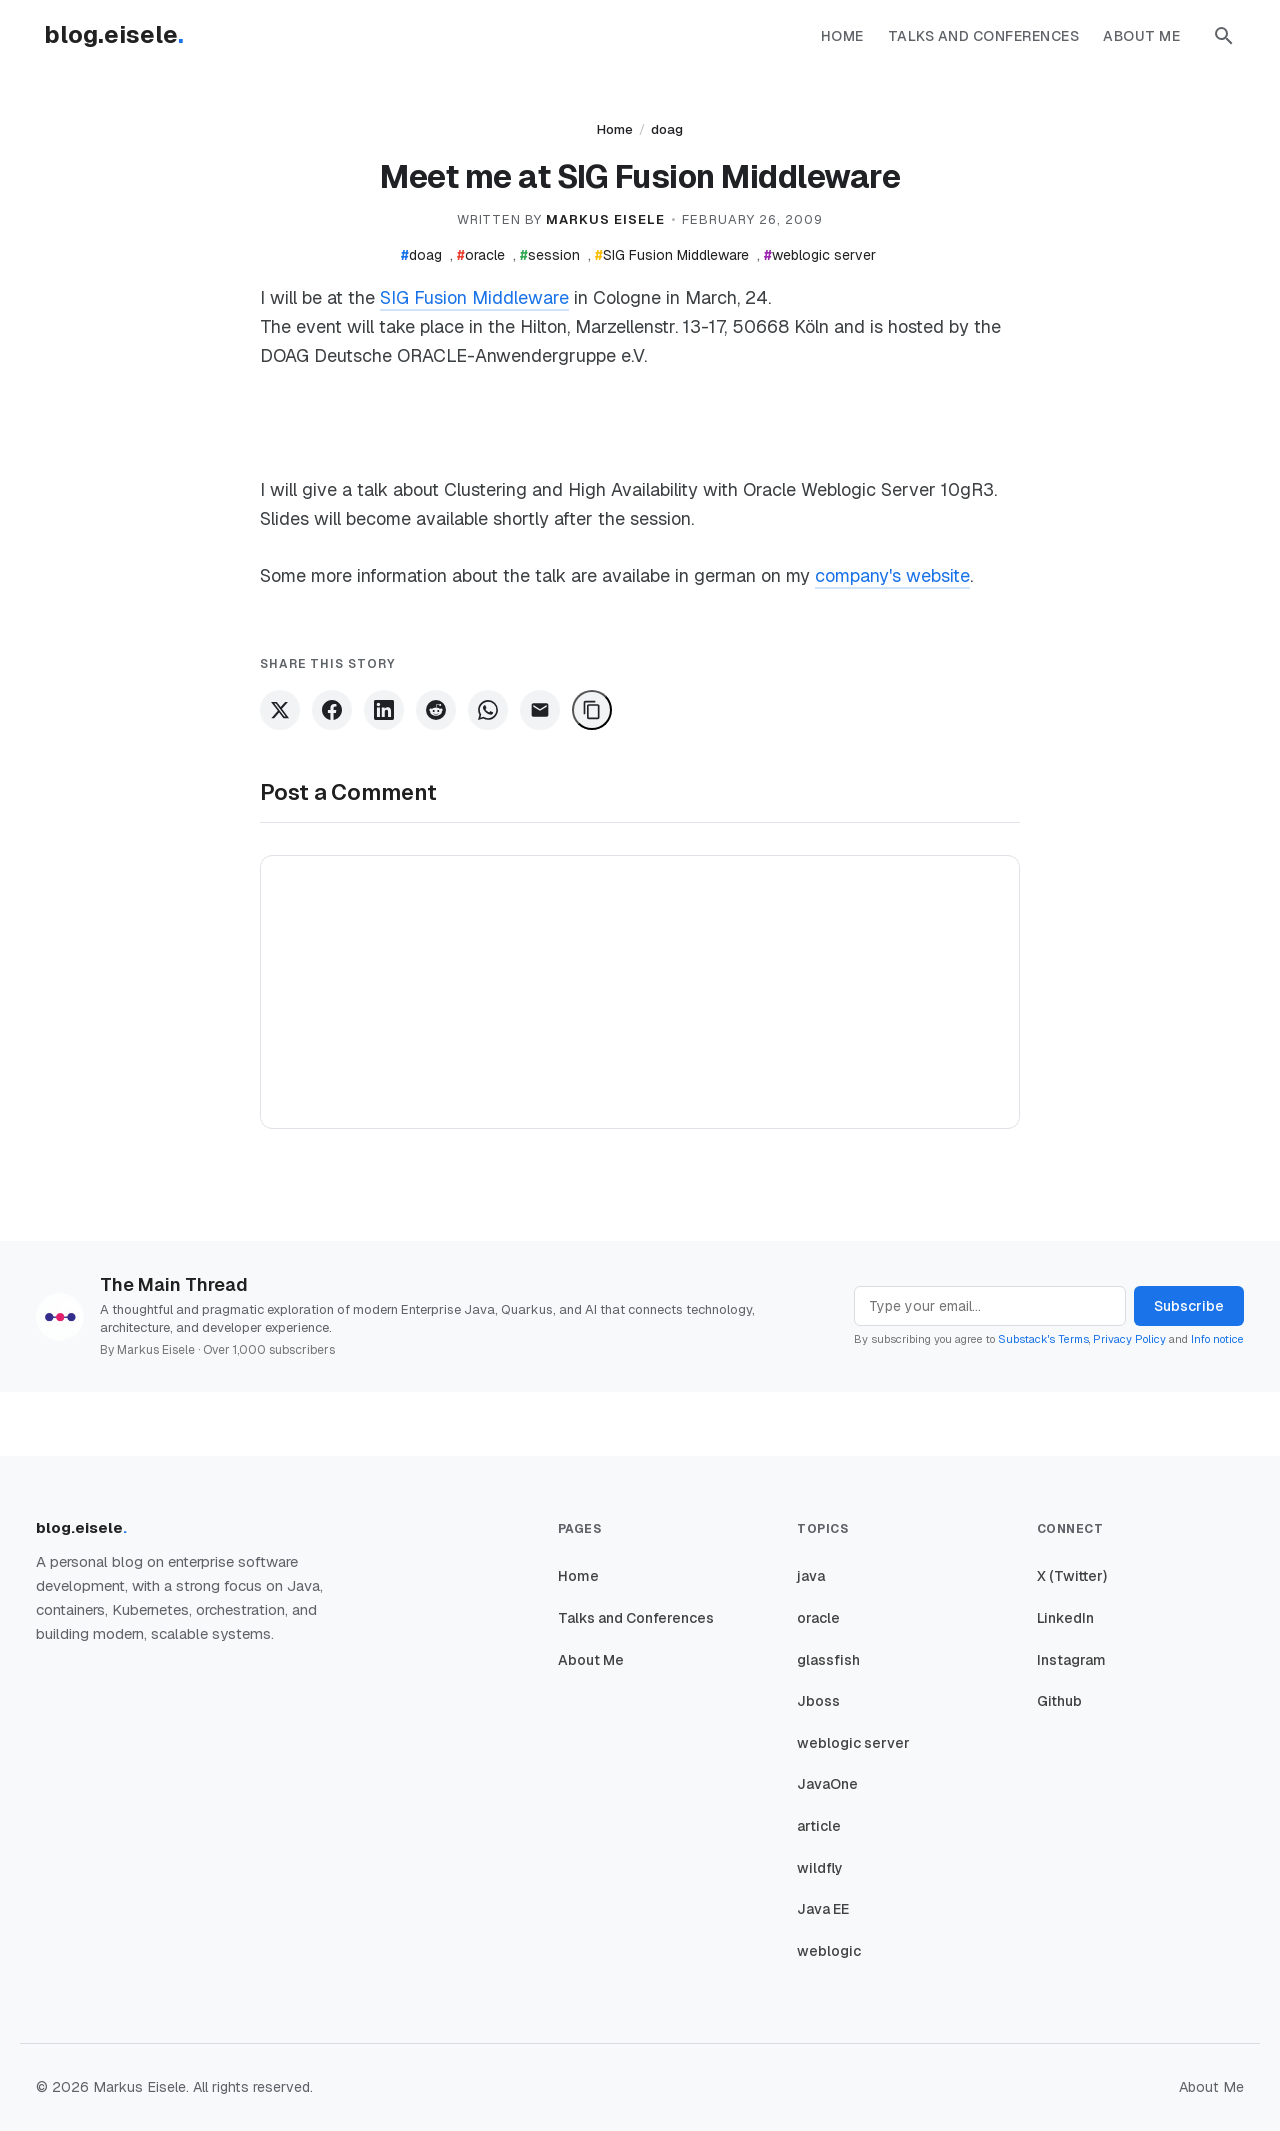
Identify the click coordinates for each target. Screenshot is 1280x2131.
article (819, 1826)
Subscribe (1189, 1306)
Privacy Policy (1129, 1339)
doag (667, 129)
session (550, 255)
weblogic (829, 1951)
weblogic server (820, 255)
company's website (892, 575)
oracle (481, 255)
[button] (1224, 36)
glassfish (828, 1660)
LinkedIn (1065, 1618)
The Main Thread (174, 1284)
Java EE (823, 1909)
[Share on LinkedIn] (384, 710)
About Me (1141, 36)
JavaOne (827, 1784)
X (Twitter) (1072, 1576)
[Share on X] (280, 710)
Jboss (818, 1701)
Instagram (1071, 1660)
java (811, 1576)
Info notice (1217, 1339)
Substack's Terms (1043, 1339)
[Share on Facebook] (332, 710)
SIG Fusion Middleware (672, 255)
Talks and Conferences (984, 36)
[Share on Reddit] (436, 710)
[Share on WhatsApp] (488, 710)
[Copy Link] (592, 710)
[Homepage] (124, 36)
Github (1059, 1701)
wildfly (820, 1868)
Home (842, 36)
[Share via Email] (540, 710)
